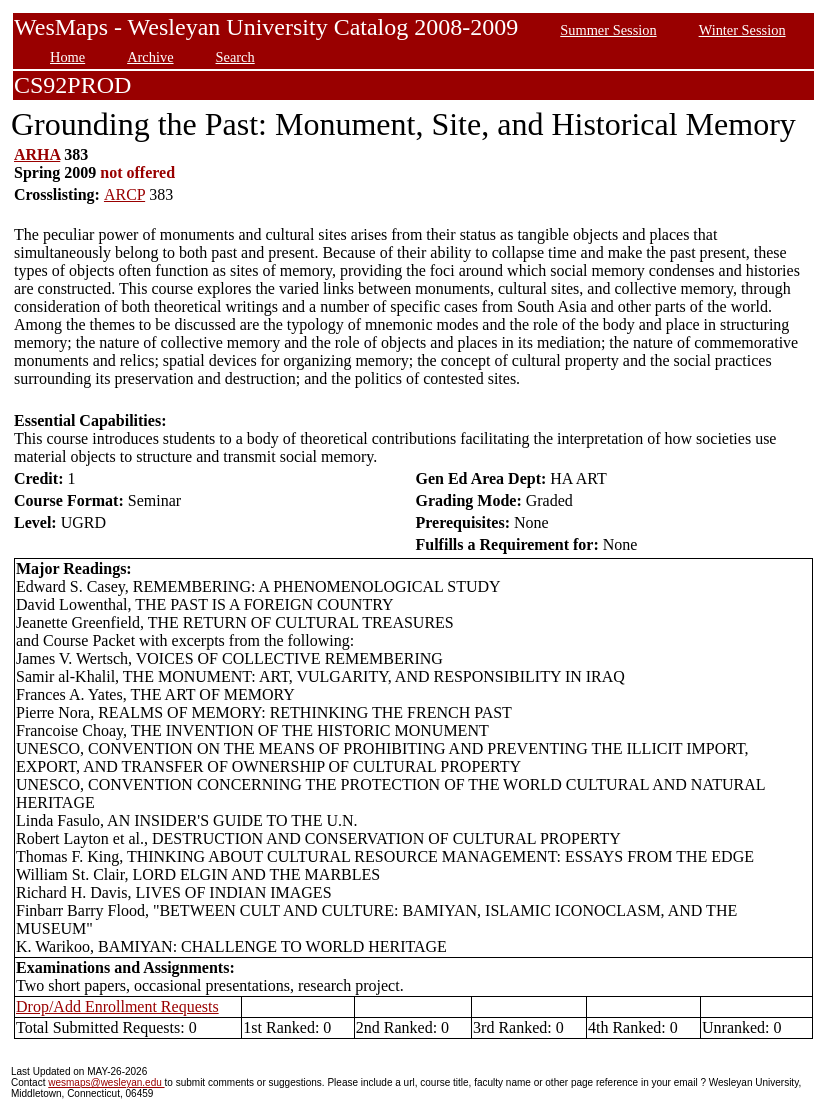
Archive (150, 57)
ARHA (37, 154)
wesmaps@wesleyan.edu (106, 1082)
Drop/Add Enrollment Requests (117, 1006)
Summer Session (608, 30)
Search (235, 57)
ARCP (124, 194)
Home (67, 57)
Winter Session (742, 30)
